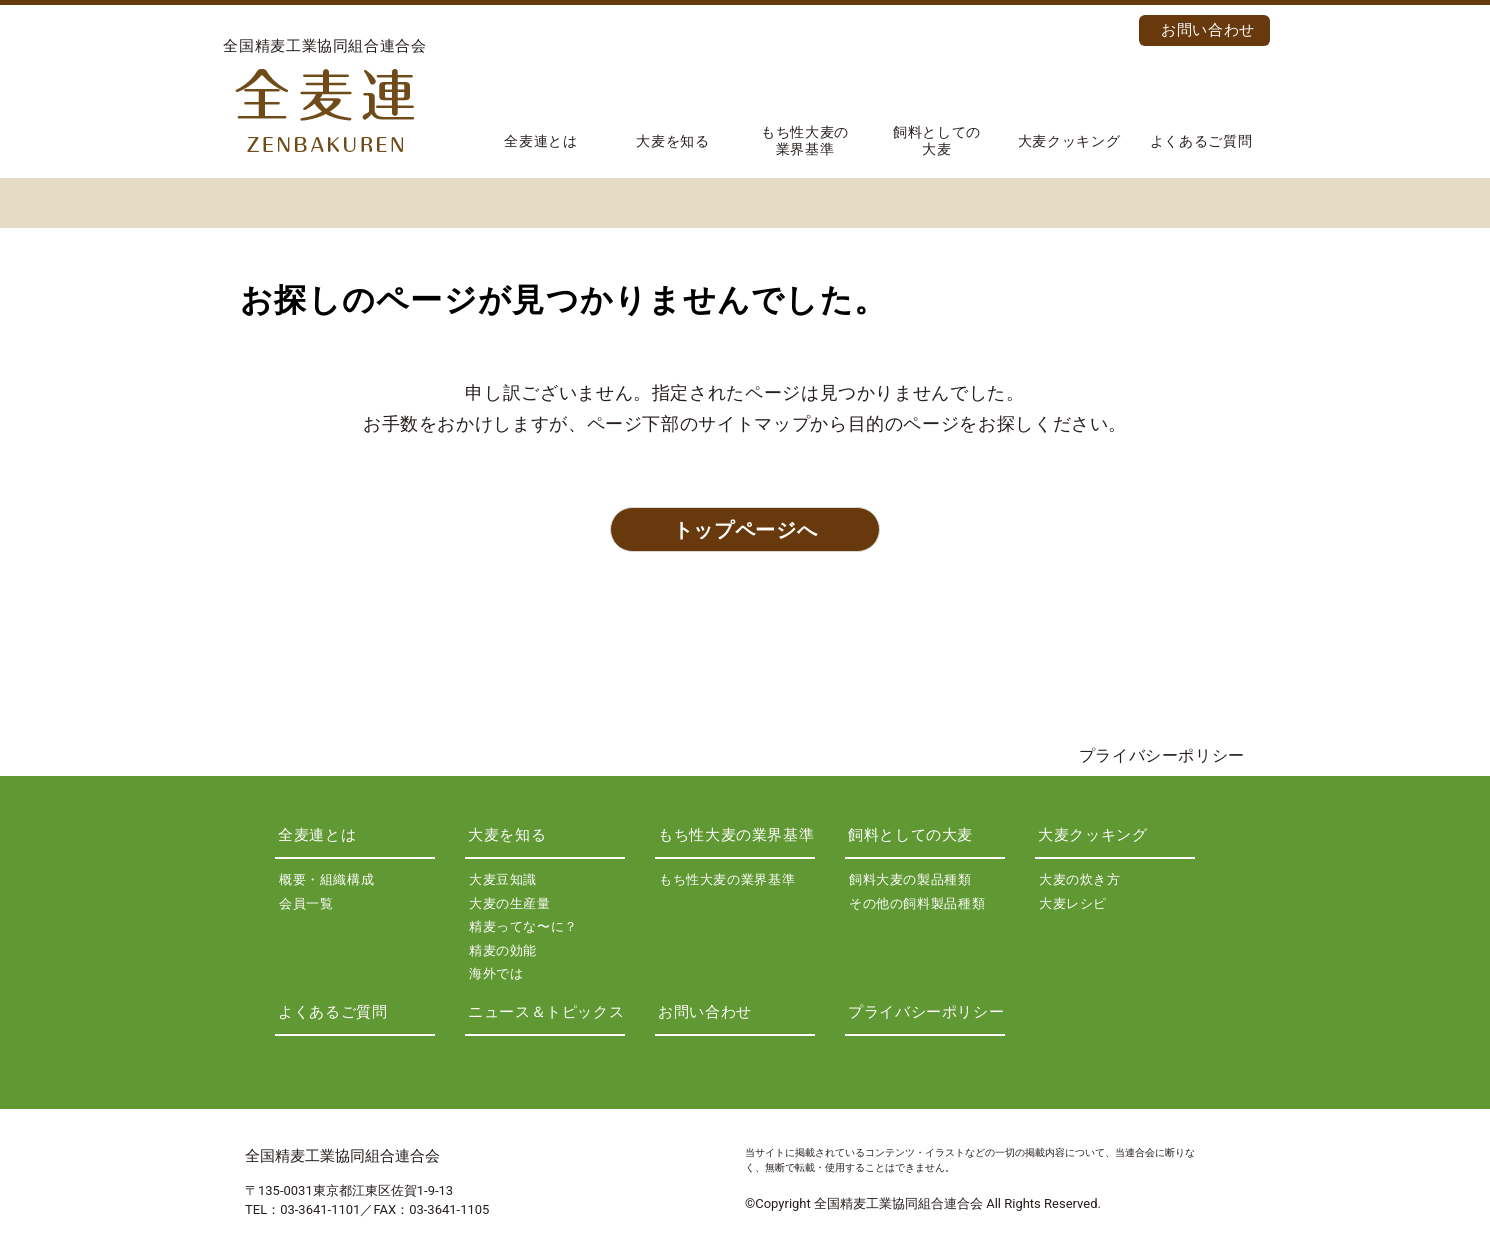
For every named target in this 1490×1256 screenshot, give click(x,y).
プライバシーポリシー (1162, 755)
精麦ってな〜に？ (523, 926)
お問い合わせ (1208, 30)
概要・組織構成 (326, 879)
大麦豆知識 (503, 879)
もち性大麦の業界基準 (805, 140)
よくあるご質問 (1201, 141)
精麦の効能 (503, 950)
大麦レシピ (1073, 903)
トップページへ (745, 530)
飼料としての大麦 (937, 140)
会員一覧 (306, 903)
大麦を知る (672, 141)
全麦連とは (540, 141)
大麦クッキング (1069, 141)
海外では (496, 973)
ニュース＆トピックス (546, 1012)
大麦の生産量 (510, 903)
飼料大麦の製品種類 (910, 879)
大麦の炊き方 (1080, 879)
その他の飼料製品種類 (917, 903)
